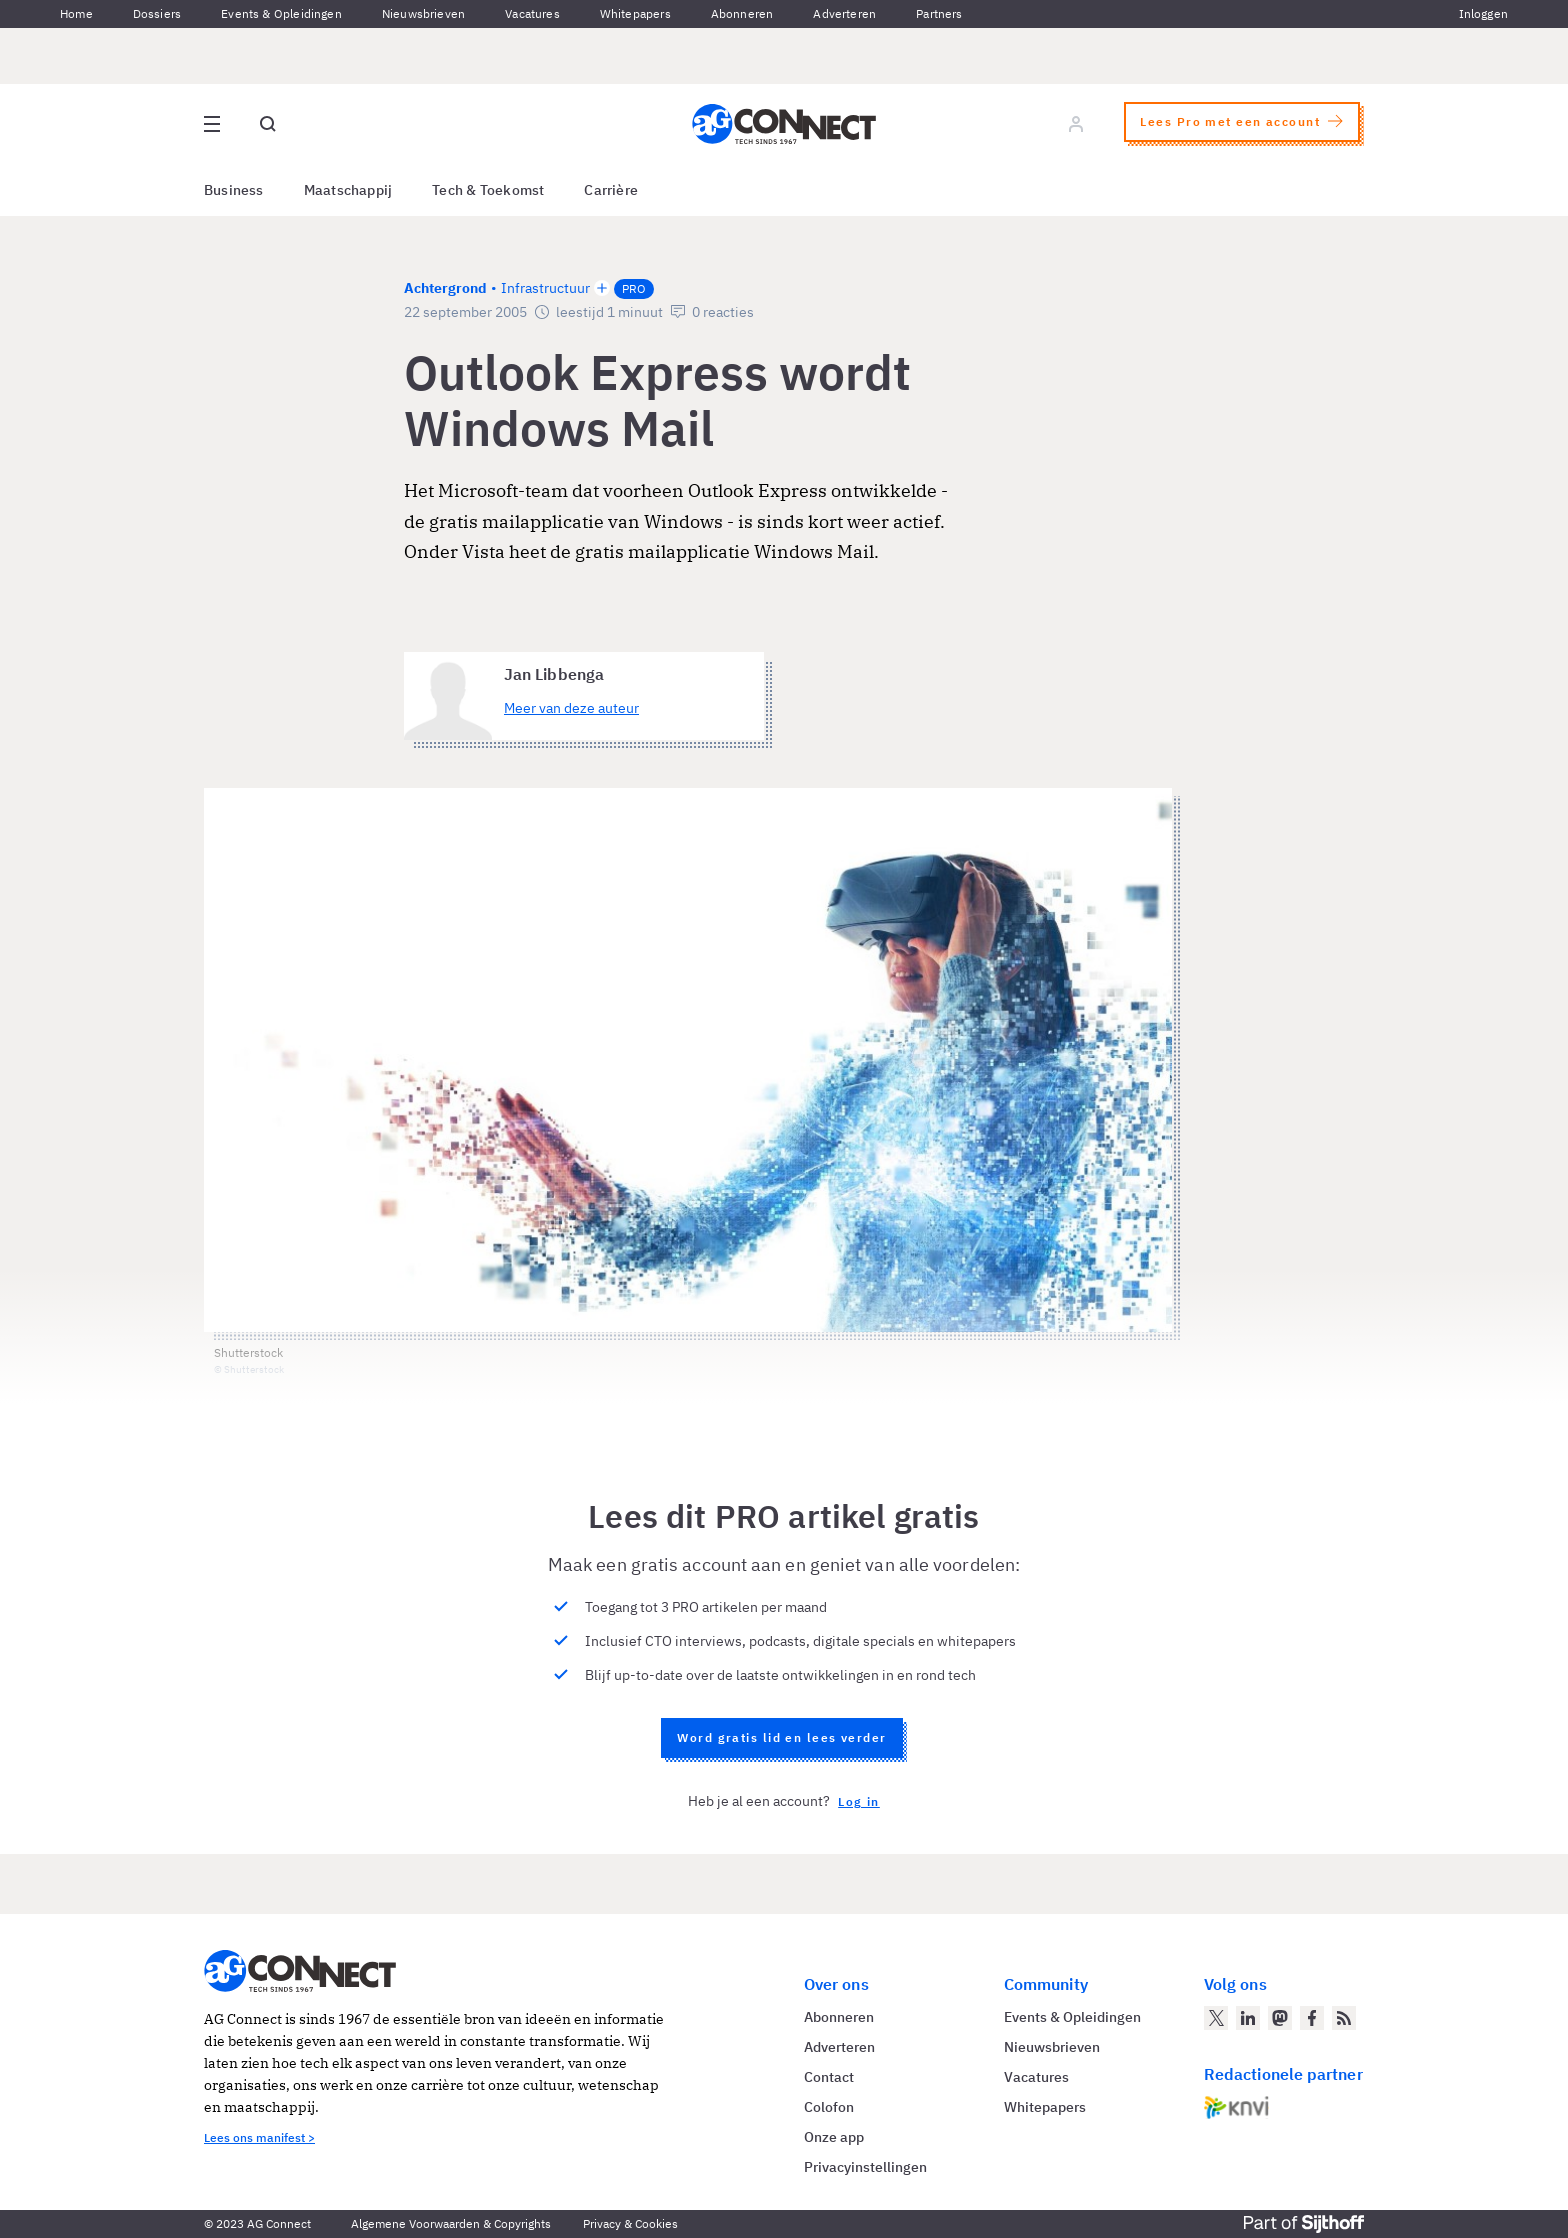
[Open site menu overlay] (212, 124)
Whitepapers (635, 13)
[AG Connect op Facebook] (1312, 2018)
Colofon (829, 2107)
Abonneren (742, 13)
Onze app (834, 2137)
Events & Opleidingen (281, 13)
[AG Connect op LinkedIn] (1248, 2018)
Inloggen (1483, 13)
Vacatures (532, 13)
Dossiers (157, 13)
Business (234, 190)
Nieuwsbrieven (423, 13)
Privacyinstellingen (865, 2167)
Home (76, 13)
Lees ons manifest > (259, 2137)
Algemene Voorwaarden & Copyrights (451, 2223)
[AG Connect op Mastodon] (1280, 2018)
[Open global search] (268, 124)
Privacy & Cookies (630, 2223)
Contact (829, 2077)
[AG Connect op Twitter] (1216, 2018)
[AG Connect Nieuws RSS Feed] (1344, 2018)
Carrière (611, 190)
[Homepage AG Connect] (784, 124)
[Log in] (1076, 124)
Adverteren (844, 13)
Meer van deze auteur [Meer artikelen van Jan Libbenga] (571, 708)
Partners (939, 13)
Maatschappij (348, 190)
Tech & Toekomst (488, 190)
